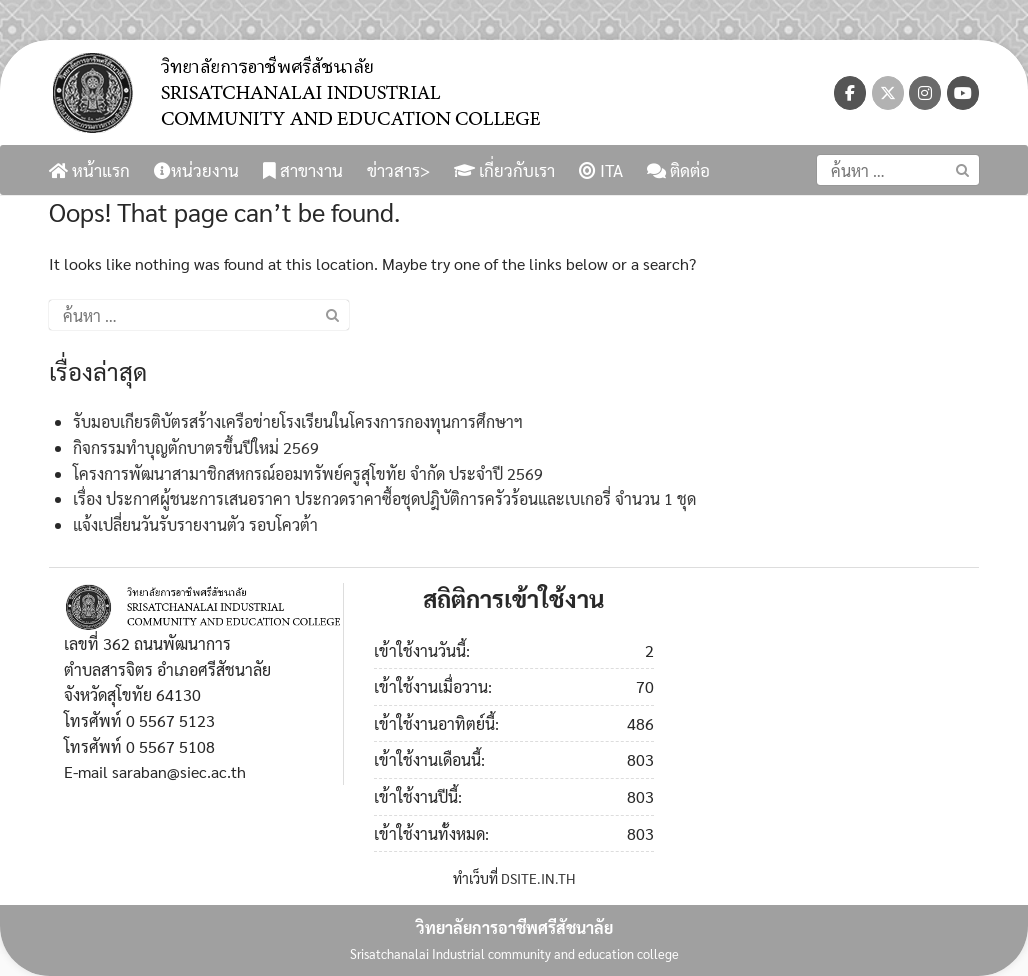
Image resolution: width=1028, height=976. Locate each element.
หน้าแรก (89, 170)
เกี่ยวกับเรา (504, 170)
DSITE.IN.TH (538, 878)
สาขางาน (303, 170)
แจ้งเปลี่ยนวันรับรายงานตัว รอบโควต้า (195, 524)
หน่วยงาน (196, 170)
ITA (601, 170)
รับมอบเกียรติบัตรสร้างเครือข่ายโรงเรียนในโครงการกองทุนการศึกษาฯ (298, 421)
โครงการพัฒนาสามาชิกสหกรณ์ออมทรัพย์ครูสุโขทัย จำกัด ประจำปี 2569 (308, 473)
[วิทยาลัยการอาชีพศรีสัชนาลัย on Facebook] (850, 93)
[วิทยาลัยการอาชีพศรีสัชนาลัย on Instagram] (925, 93)
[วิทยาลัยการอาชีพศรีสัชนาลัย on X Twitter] (888, 93)
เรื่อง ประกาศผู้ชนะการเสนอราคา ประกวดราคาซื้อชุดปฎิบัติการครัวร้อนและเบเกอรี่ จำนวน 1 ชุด (384, 498)
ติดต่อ (678, 170)
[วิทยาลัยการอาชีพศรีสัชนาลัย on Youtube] (963, 93)
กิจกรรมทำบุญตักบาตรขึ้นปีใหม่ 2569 (196, 447)
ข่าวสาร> (398, 170)
